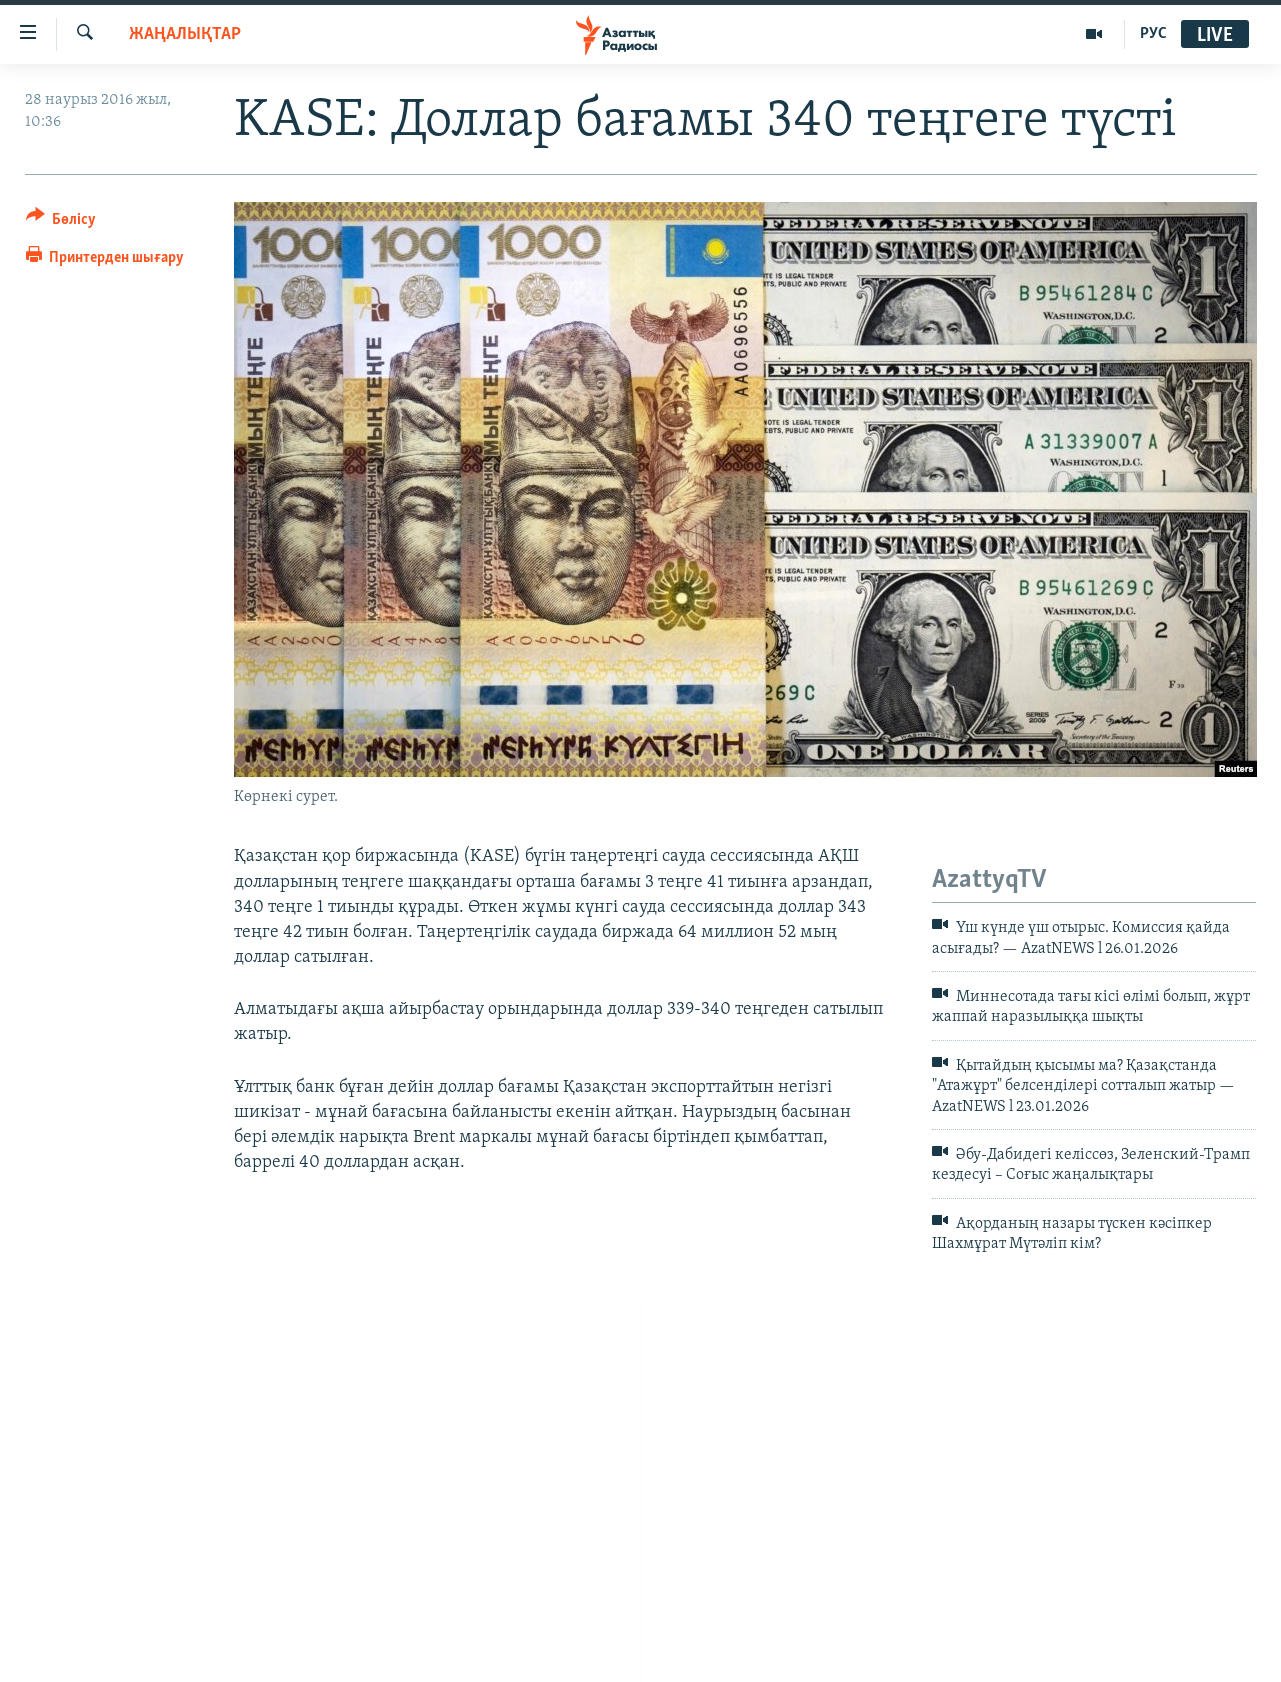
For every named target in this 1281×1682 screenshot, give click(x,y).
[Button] (61, 222)
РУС (1153, 34)
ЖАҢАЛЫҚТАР (185, 34)
